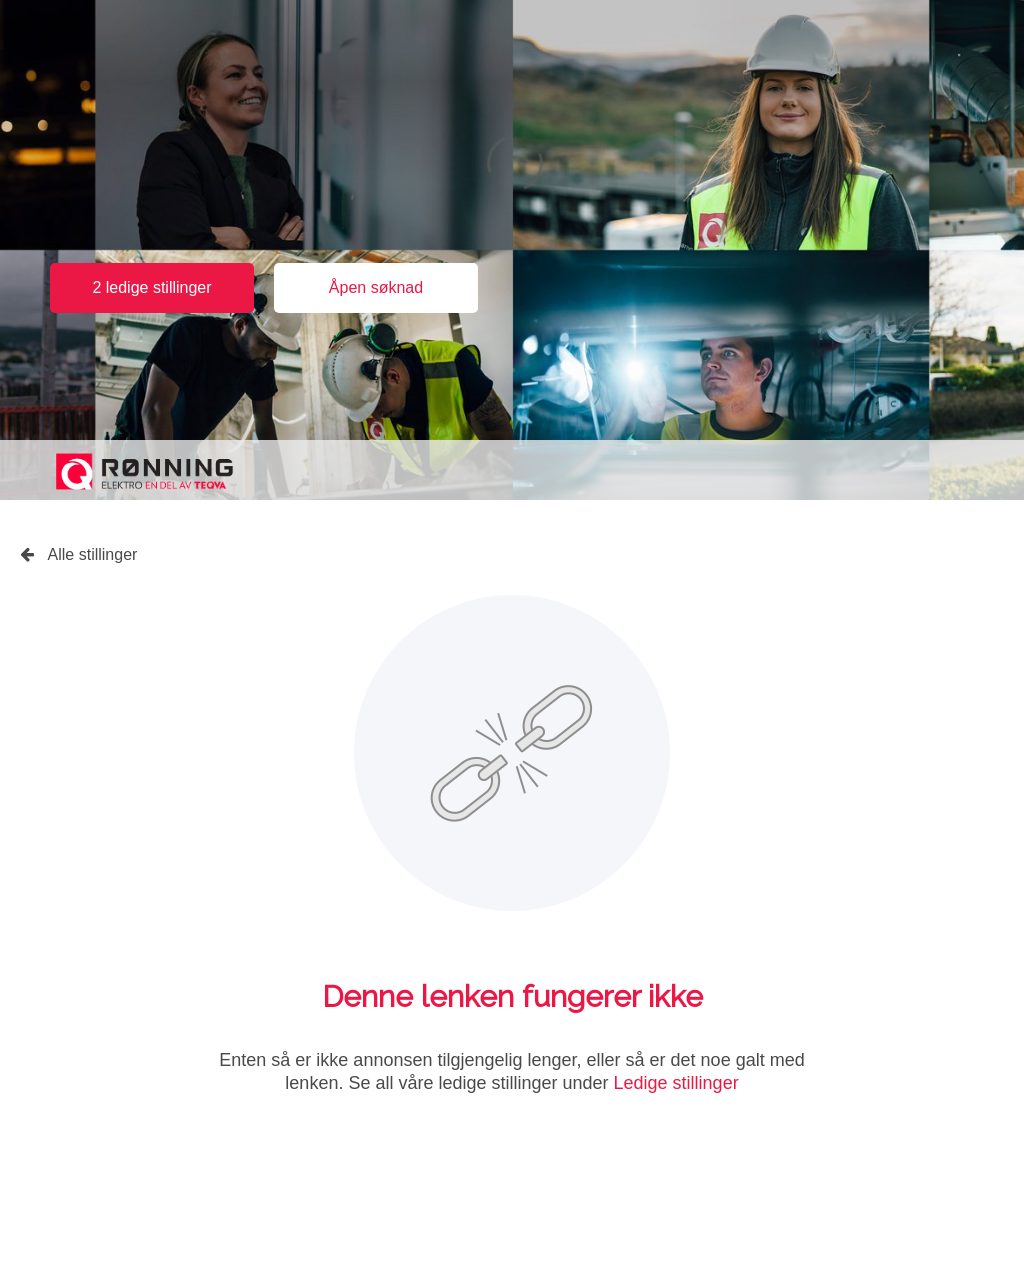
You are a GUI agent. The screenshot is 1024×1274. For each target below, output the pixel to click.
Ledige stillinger (676, 1083)
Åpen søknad (376, 287)
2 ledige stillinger (151, 287)
